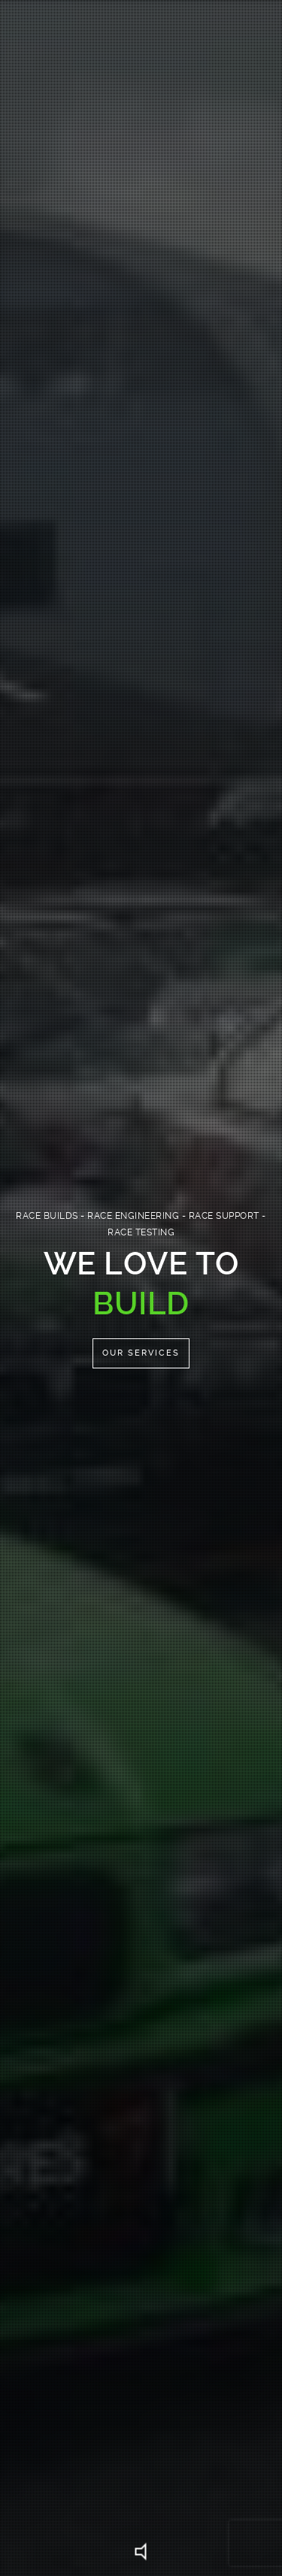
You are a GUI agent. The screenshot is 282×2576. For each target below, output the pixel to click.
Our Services (141, 1353)
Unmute (141, 2551)
